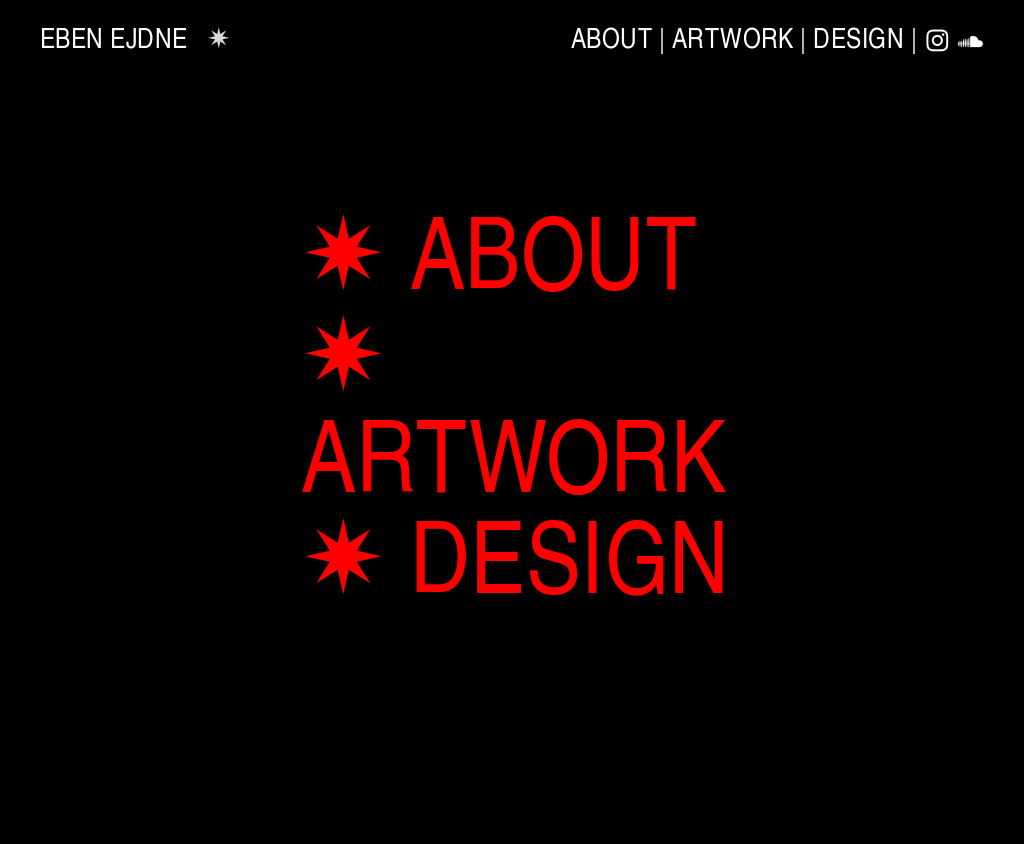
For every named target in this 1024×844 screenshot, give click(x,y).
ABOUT (611, 37)
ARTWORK (733, 37)
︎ (971, 41)
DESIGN (858, 37)
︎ (938, 41)
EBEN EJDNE (114, 37)
